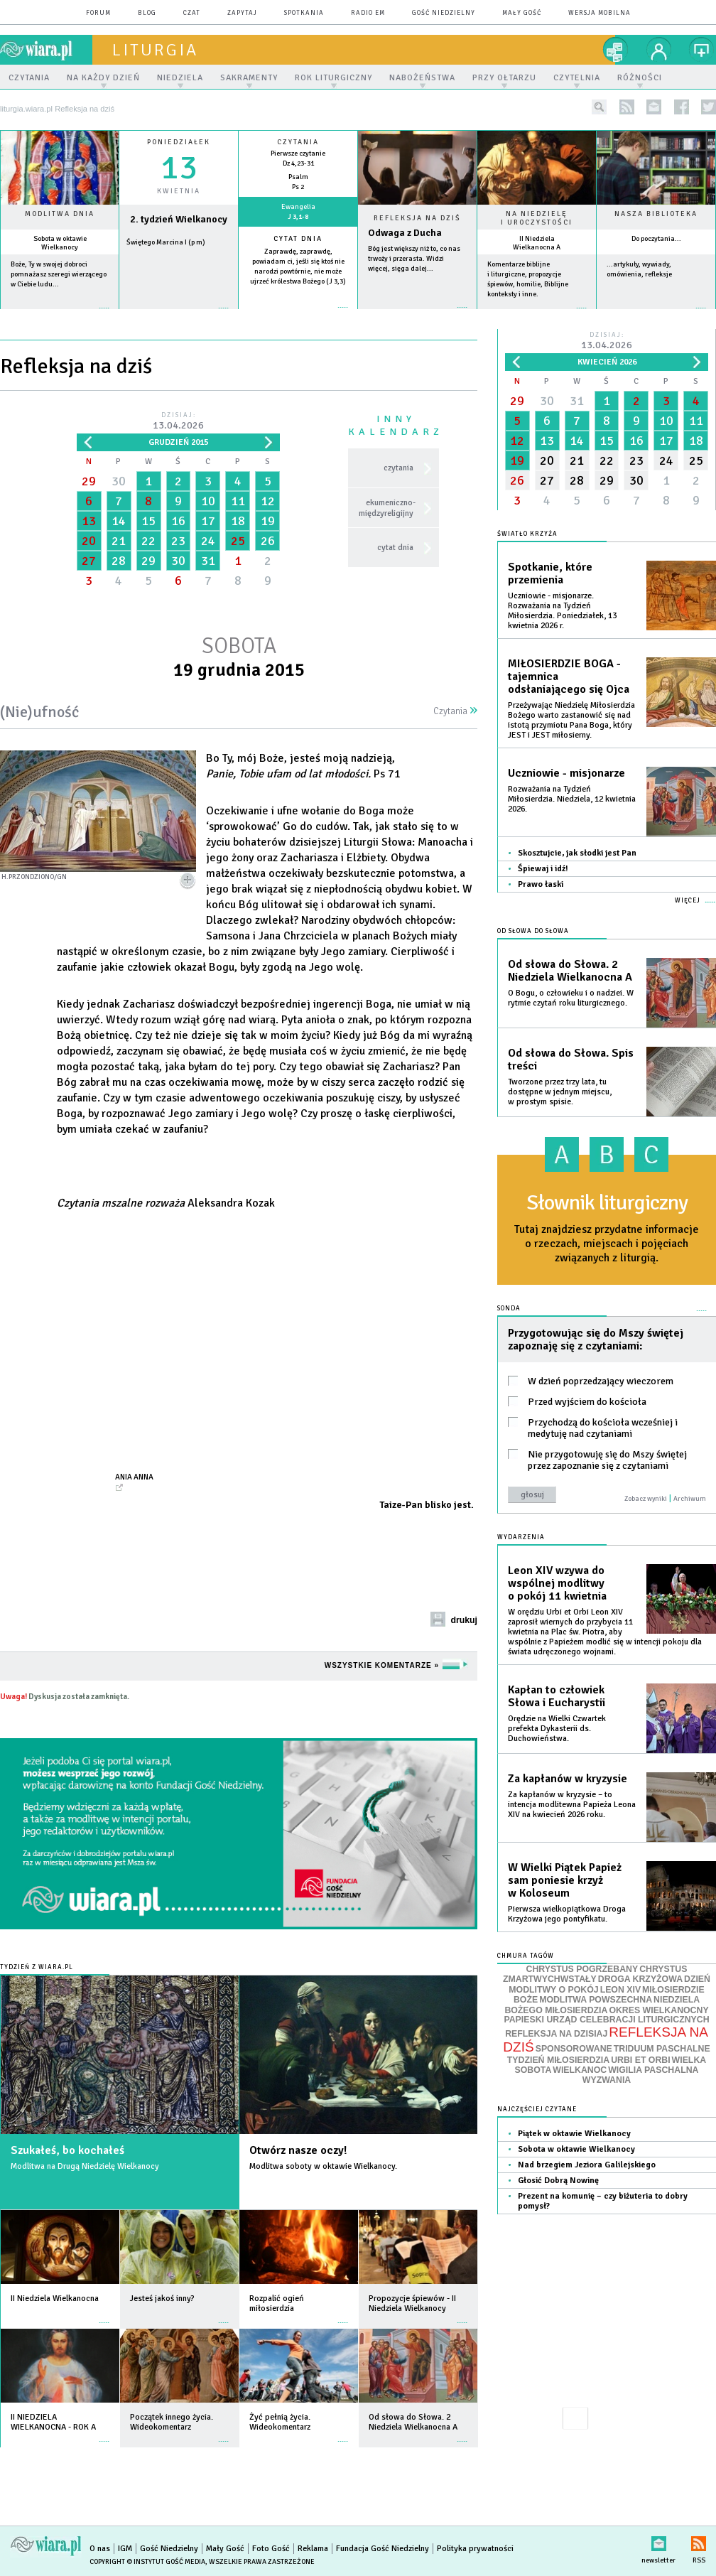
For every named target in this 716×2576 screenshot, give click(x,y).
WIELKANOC (580, 2070)
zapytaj (242, 13)
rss (626, 106)
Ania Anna (134, 1477)
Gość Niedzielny (443, 13)
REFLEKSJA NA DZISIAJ (556, 2034)
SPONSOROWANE (574, 2049)
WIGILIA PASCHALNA (653, 2070)
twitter (708, 106)
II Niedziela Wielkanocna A (536, 243)
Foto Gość (271, 2548)
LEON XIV (620, 1990)
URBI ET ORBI (640, 2060)
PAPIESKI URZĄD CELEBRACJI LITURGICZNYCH (606, 2020)
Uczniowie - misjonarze (566, 773)
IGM (125, 2548)
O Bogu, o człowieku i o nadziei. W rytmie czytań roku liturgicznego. (571, 998)
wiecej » (178, 315)
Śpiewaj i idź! (543, 868)
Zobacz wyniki (645, 1498)
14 (119, 521)
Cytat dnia (297, 239)
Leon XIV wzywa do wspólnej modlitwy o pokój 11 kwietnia (557, 1583)
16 (178, 521)
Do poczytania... (656, 239)
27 (89, 560)
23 (178, 541)
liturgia (155, 49)
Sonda (509, 1309)
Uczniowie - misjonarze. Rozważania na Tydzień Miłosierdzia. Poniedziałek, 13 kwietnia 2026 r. (562, 611)
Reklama (313, 2548)
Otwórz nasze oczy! (298, 2150)
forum (98, 13)
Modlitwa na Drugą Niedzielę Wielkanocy (85, 2166)
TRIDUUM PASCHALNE (662, 2049)
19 (268, 521)
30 (119, 481)
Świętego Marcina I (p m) (165, 242)
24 (208, 541)
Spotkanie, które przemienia (550, 573)
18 (238, 521)
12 (268, 501)
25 (238, 541)
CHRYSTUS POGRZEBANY (582, 1969)
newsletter (653, 106)
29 (89, 481)
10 (208, 501)
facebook (681, 106)
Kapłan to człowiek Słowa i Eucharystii (556, 1696)
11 (238, 501)
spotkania (304, 13)
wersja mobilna (599, 13)
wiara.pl (46, 50)
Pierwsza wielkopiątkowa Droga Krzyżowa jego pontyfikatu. (567, 1914)
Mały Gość (521, 13)
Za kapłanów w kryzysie (567, 1778)
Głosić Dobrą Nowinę (558, 2180)
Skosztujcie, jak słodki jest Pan (577, 853)
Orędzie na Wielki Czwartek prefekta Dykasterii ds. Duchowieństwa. (557, 1728)
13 (89, 521)
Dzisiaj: (178, 421)
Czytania (455, 711)
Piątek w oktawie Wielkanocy (574, 2133)
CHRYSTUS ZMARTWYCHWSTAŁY (595, 1974)
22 (148, 541)
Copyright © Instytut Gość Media (147, 2562)
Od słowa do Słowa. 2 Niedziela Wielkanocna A (570, 970)
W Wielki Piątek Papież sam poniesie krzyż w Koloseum (565, 1880)
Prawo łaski (540, 884)
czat (191, 13)
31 (208, 560)
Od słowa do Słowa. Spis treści (571, 1059)
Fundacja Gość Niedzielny (382, 2548)
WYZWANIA (606, 2080)
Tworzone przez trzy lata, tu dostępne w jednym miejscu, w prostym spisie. (560, 1092)
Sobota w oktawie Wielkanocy (60, 243)
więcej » (60, 315)
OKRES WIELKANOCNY (658, 2010)
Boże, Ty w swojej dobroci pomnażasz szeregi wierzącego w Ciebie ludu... (59, 274)
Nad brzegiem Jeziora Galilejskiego (587, 2165)
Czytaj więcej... (417, 314)
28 (119, 560)
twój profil (659, 50)
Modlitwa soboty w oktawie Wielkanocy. (323, 2166)
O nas (100, 2548)
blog (147, 13)
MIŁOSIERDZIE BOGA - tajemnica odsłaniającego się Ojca (568, 676)
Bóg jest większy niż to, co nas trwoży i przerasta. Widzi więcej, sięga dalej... (414, 258)
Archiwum (689, 1498)
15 (148, 521)
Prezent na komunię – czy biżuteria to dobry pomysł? (603, 2201)
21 (119, 541)
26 (268, 541)
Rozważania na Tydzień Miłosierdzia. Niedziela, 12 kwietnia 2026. (572, 799)
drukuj (463, 1620)
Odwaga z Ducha (405, 233)
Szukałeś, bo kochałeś (67, 2150)
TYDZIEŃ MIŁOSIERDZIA (558, 2060)
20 (89, 541)
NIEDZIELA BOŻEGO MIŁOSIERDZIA (602, 2005)
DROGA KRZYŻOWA (640, 1979)
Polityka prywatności (475, 2548)
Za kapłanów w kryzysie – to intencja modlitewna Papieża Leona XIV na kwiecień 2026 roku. (572, 1804)
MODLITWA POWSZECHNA (595, 2000)
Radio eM (368, 13)
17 (208, 521)
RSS (698, 2540)
